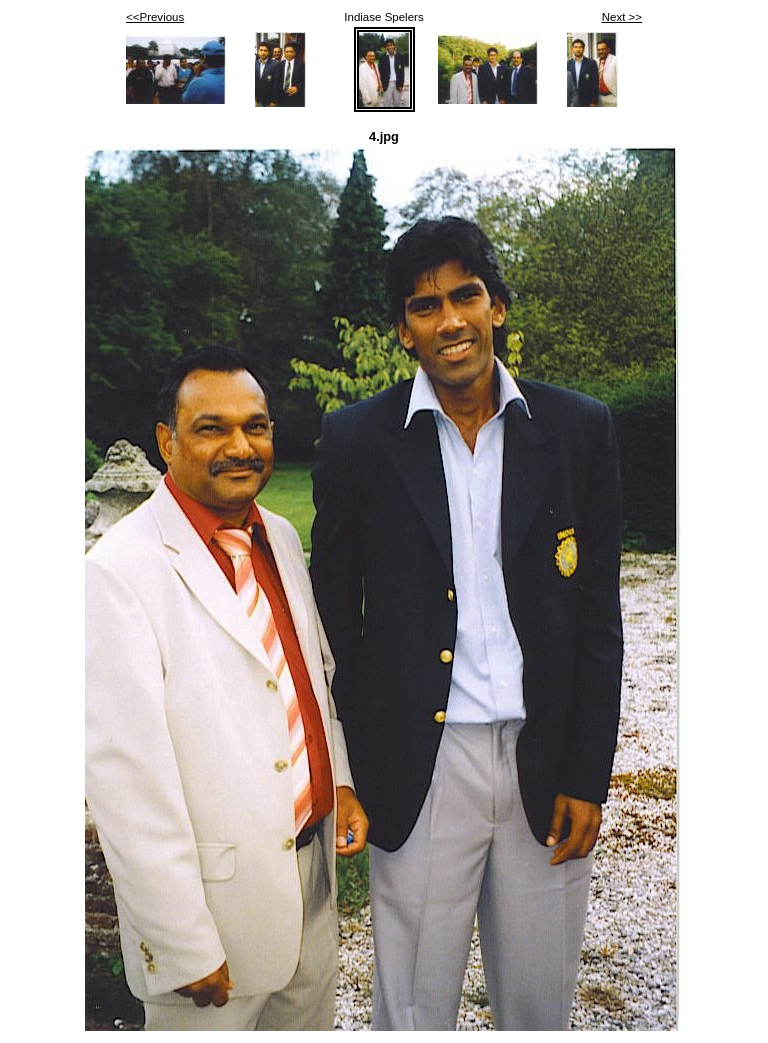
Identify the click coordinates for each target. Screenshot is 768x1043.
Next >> (622, 17)
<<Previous (155, 17)
